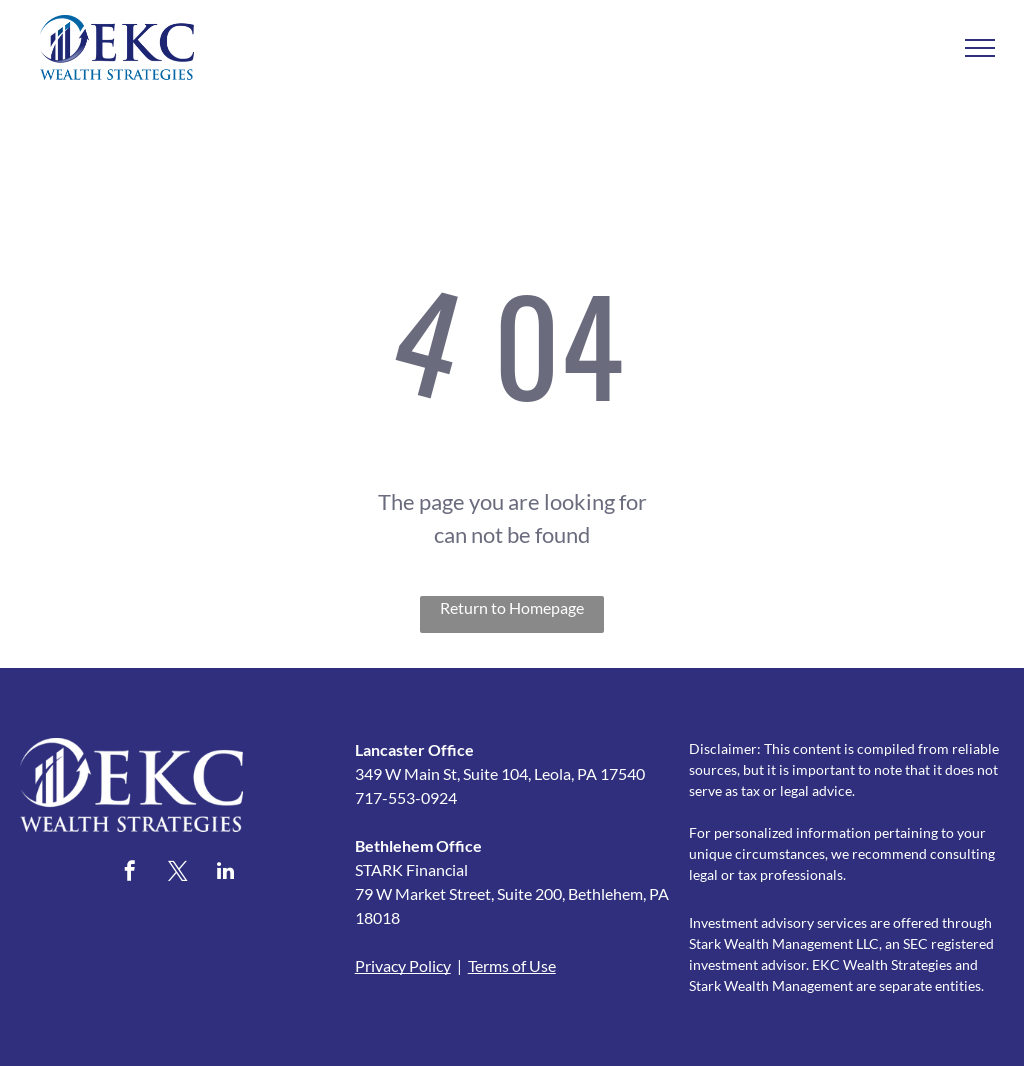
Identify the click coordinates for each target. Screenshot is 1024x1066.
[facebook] (130, 873)
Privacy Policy (403, 965)
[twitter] (178, 873)
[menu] (980, 48)
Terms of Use (512, 965)
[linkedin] (226, 873)
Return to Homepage (512, 607)
